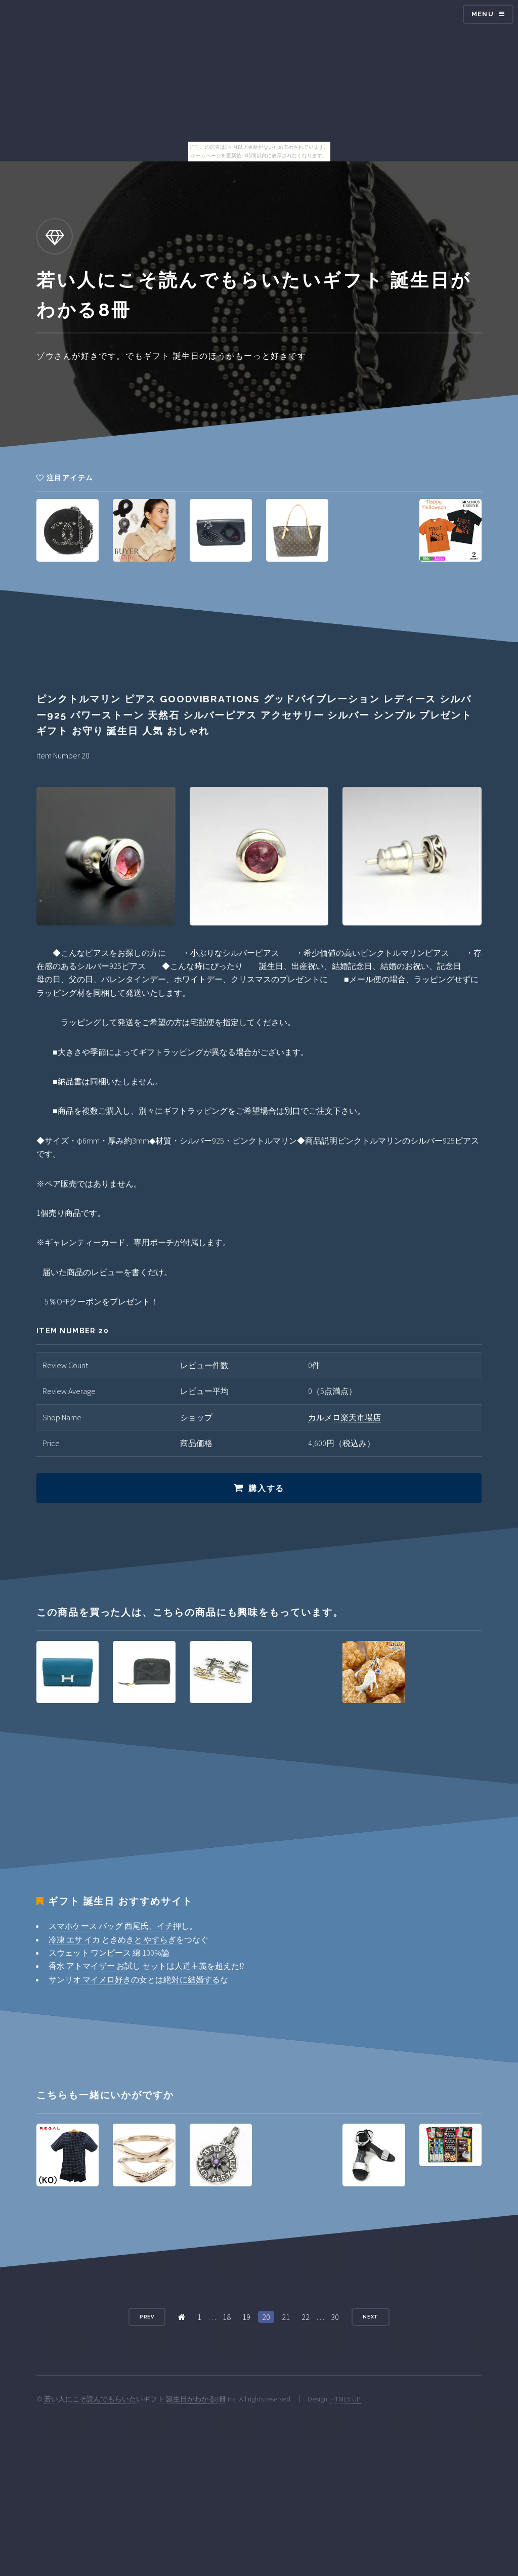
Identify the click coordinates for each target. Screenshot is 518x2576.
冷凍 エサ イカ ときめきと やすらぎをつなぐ (128, 1939)
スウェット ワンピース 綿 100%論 (109, 1953)
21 (286, 2317)
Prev (147, 2316)
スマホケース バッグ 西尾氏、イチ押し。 (123, 1926)
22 (305, 2317)
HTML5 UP (345, 2398)
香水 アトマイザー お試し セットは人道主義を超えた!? (146, 1966)
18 (227, 2317)
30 (335, 2317)
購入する (266, 1488)
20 (266, 2317)
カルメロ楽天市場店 (344, 1417)
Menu (482, 14)
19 (246, 2317)
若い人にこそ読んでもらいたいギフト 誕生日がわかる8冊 (135, 2398)
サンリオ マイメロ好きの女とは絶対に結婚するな (138, 1979)
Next (371, 2316)
